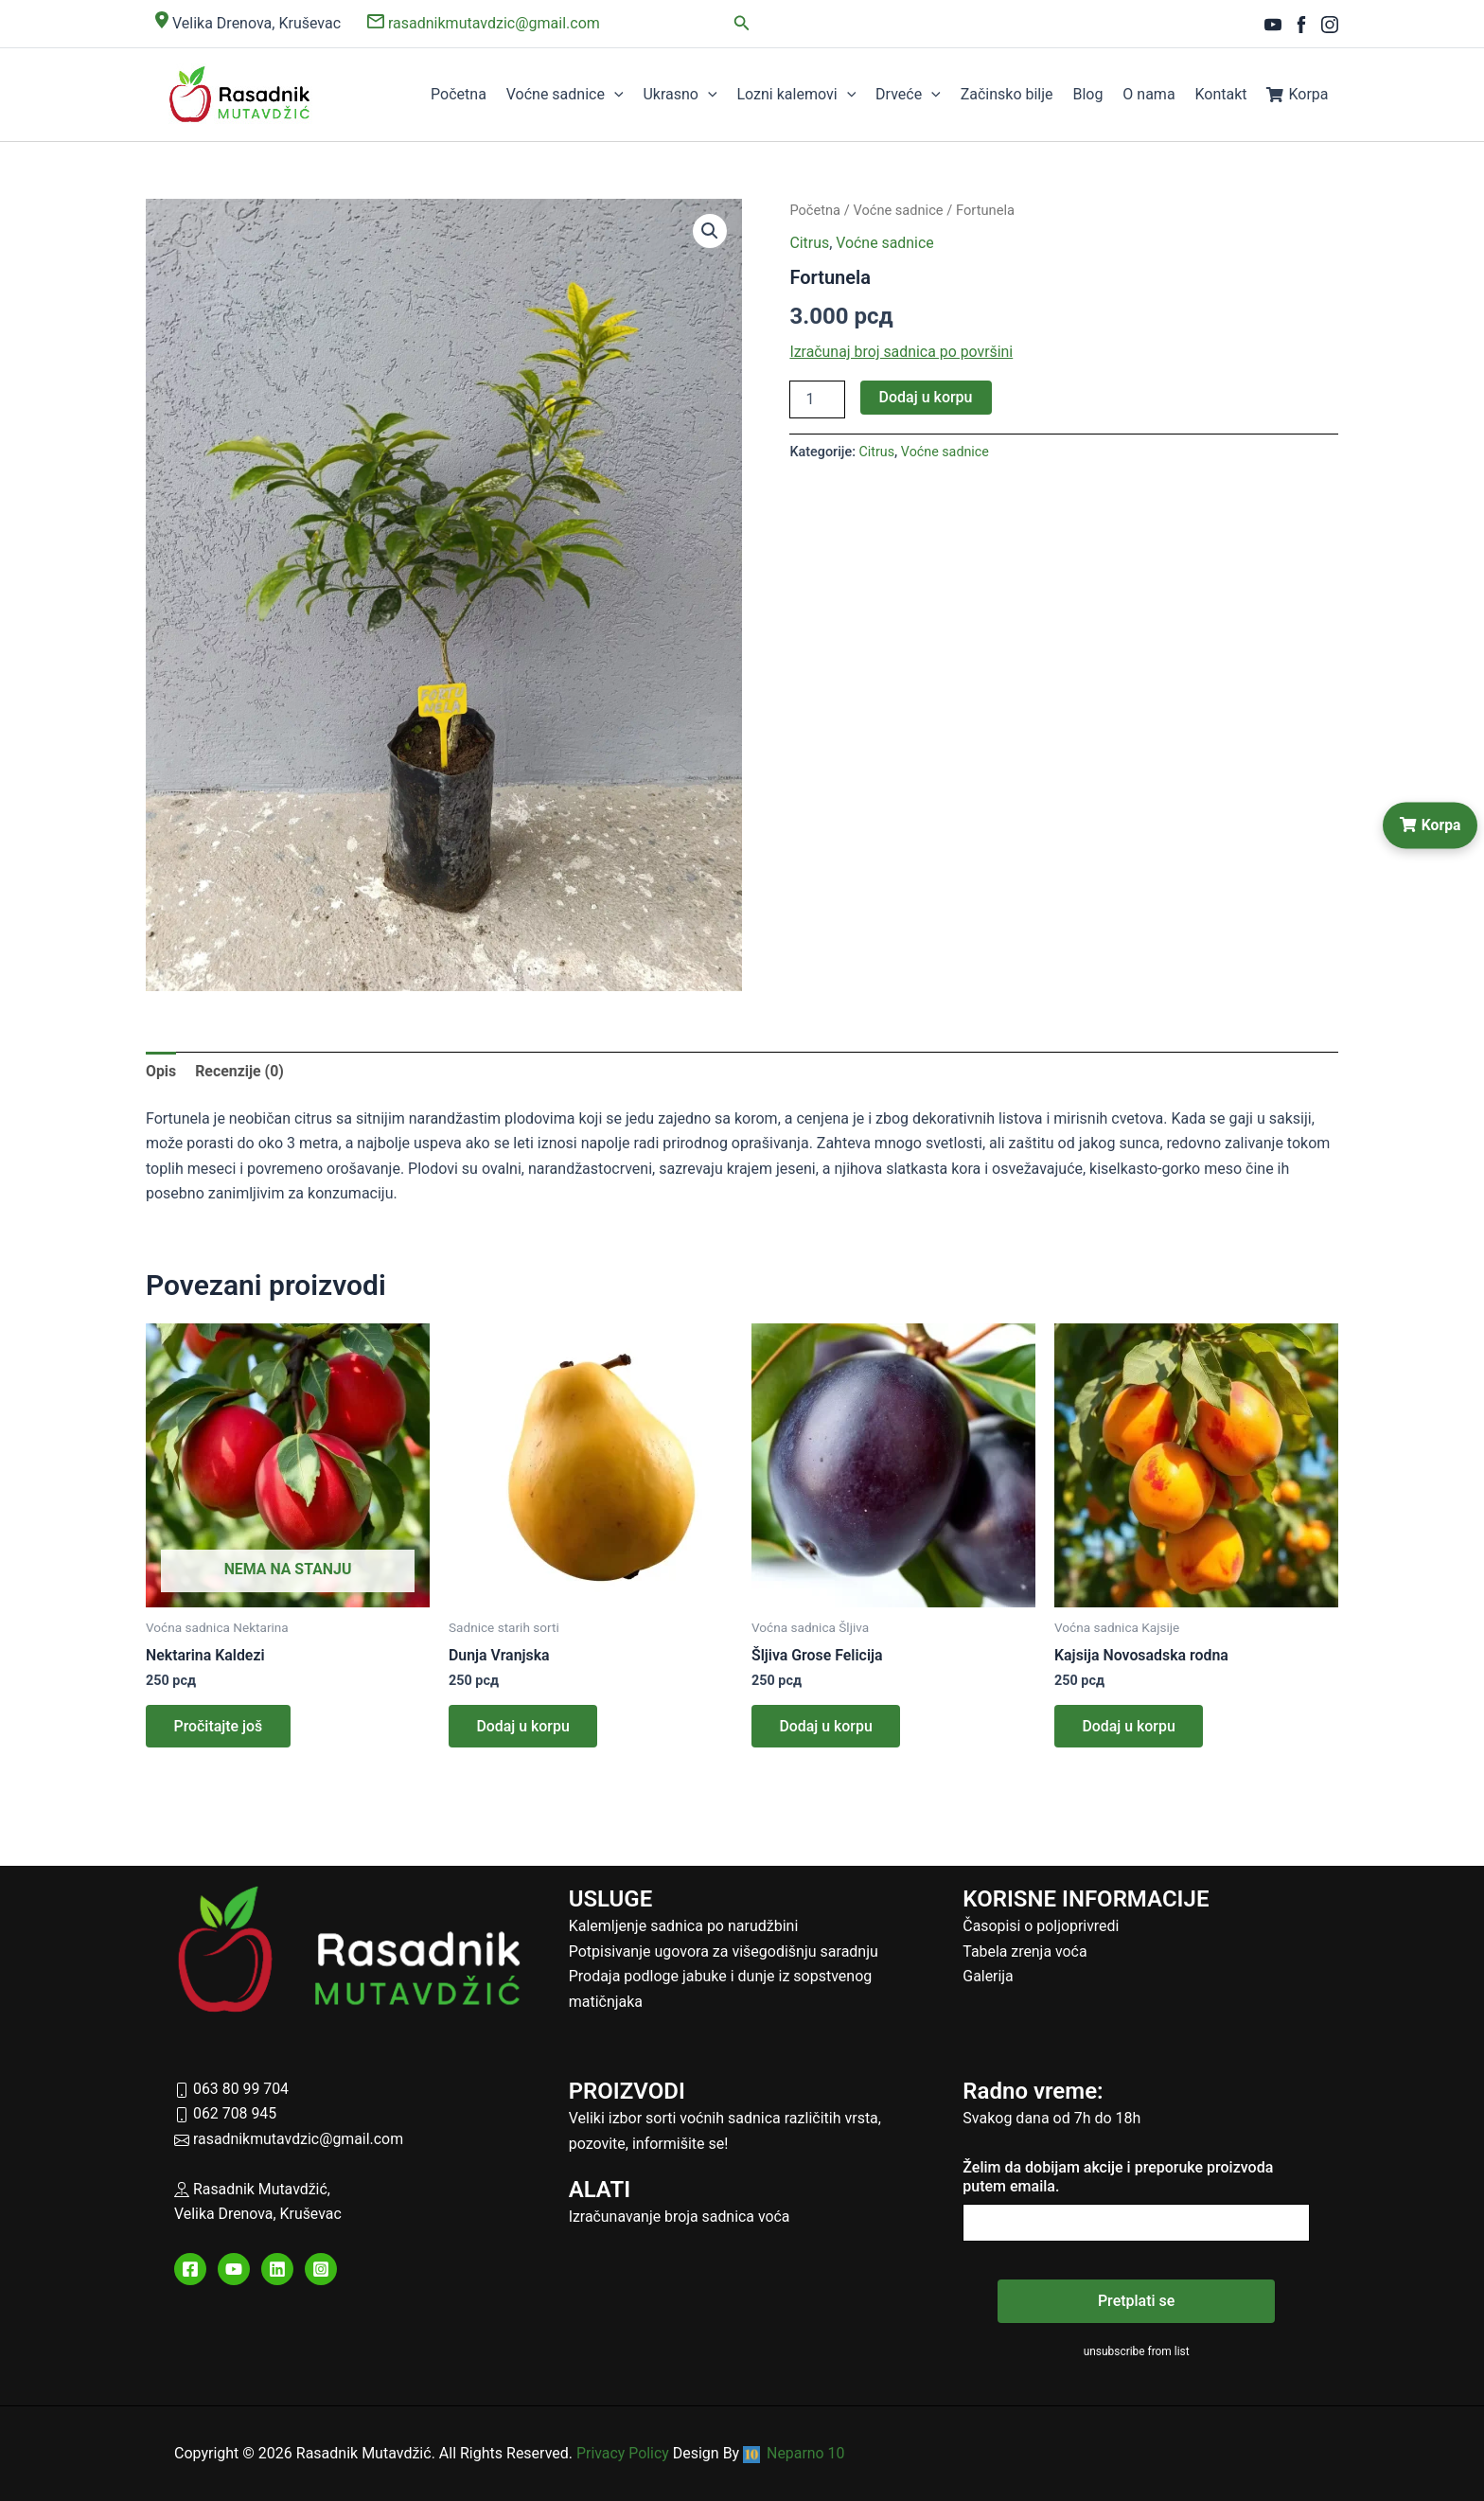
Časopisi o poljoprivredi (1041, 1927)
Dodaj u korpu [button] (524, 1727)
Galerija (988, 1977)
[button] (742, 23)
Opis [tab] (161, 1071)
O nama (1153, 94)
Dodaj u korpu (926, 397)
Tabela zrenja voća (1025, 1951)
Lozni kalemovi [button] (807, 95)
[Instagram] (1329, 24)
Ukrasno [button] (692, 95)
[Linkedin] (277, 2270)
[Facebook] (1301, 24)
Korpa (1298, 94)
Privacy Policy (623, 2453)
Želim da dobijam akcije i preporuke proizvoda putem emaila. (1118, 2176)
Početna (474, 94)
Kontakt (1223, 94)
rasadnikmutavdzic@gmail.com (483, 23)
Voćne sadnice (899, 210)
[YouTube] (1272, 24)
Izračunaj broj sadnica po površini (902, 352)
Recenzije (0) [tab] (239, 1071)
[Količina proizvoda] (816, 399)
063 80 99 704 (232, 2089)
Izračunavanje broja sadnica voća (680, 2217)
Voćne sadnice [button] (578, 95)
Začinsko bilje (1013, 94)
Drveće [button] (917, 95)
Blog (1093, 94)
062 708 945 (225, 2114)
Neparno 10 (795, 2453)
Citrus (809, 243)
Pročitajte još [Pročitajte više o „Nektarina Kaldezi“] (218, 1727)
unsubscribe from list (1136, 2351)
